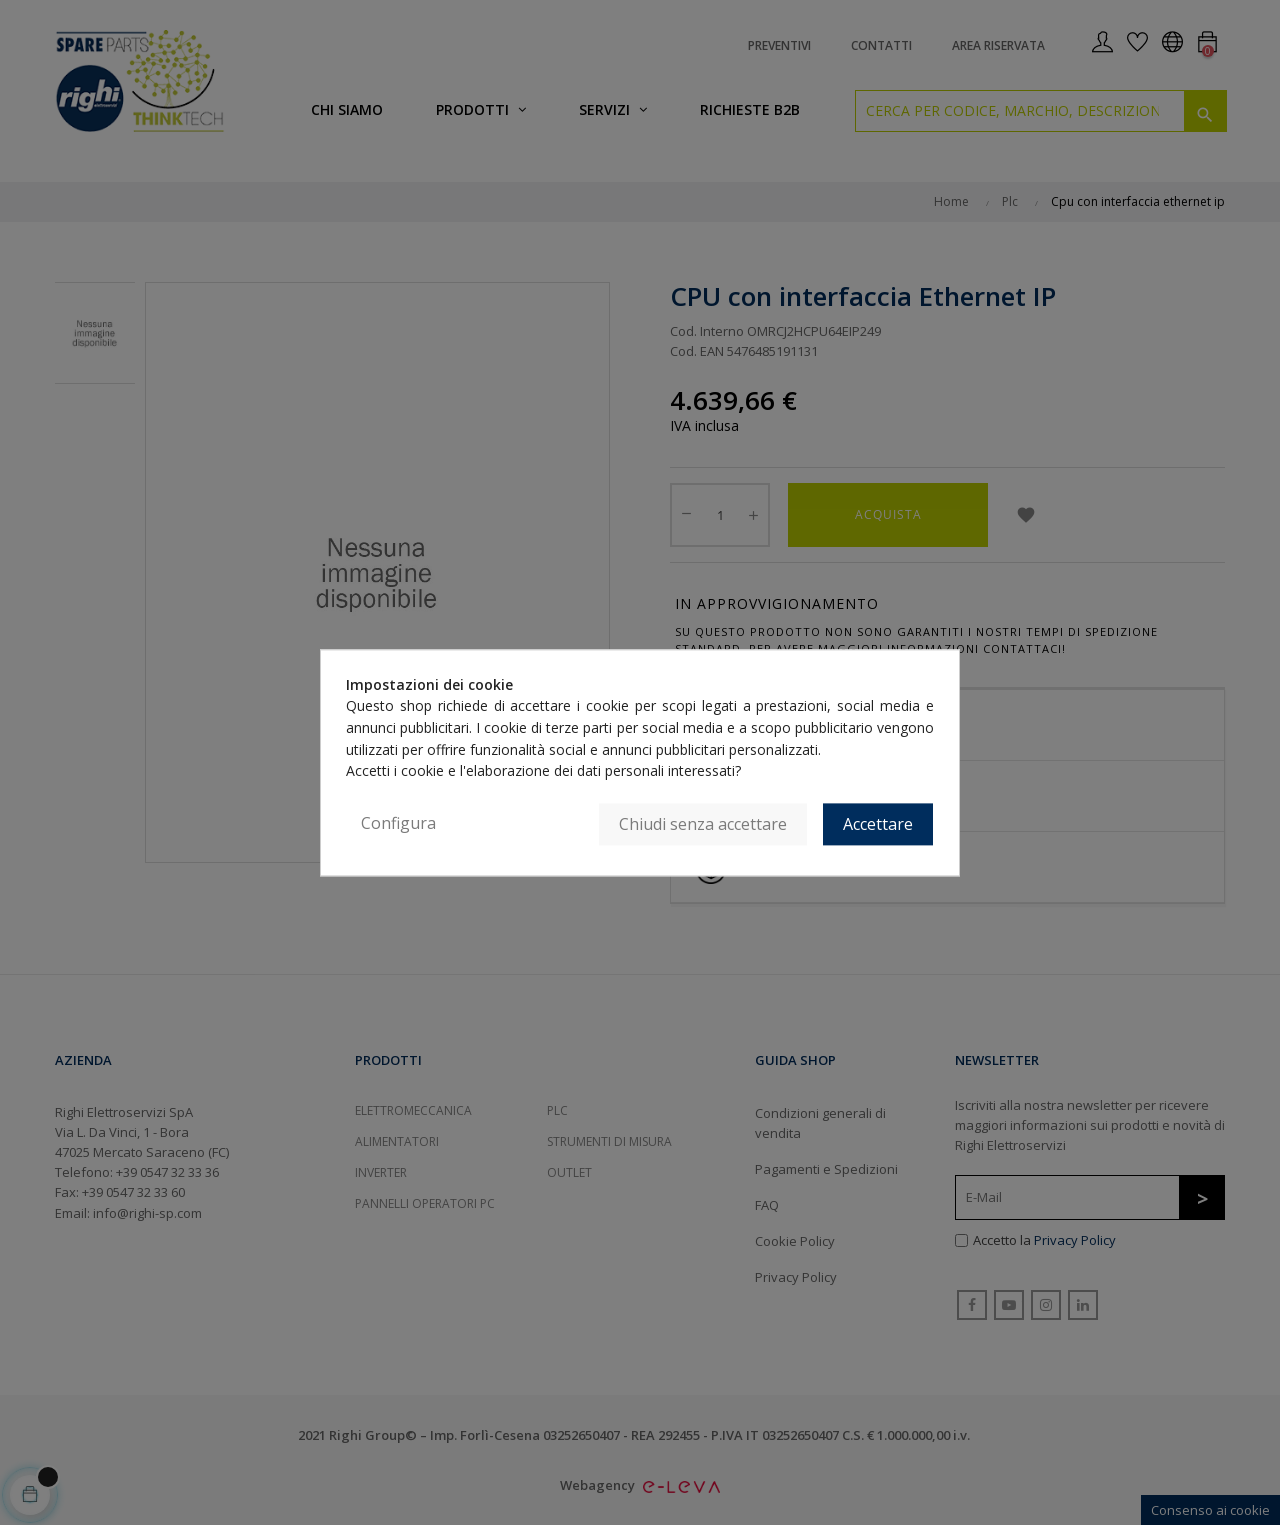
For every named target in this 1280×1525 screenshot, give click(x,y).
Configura (398, 823)
